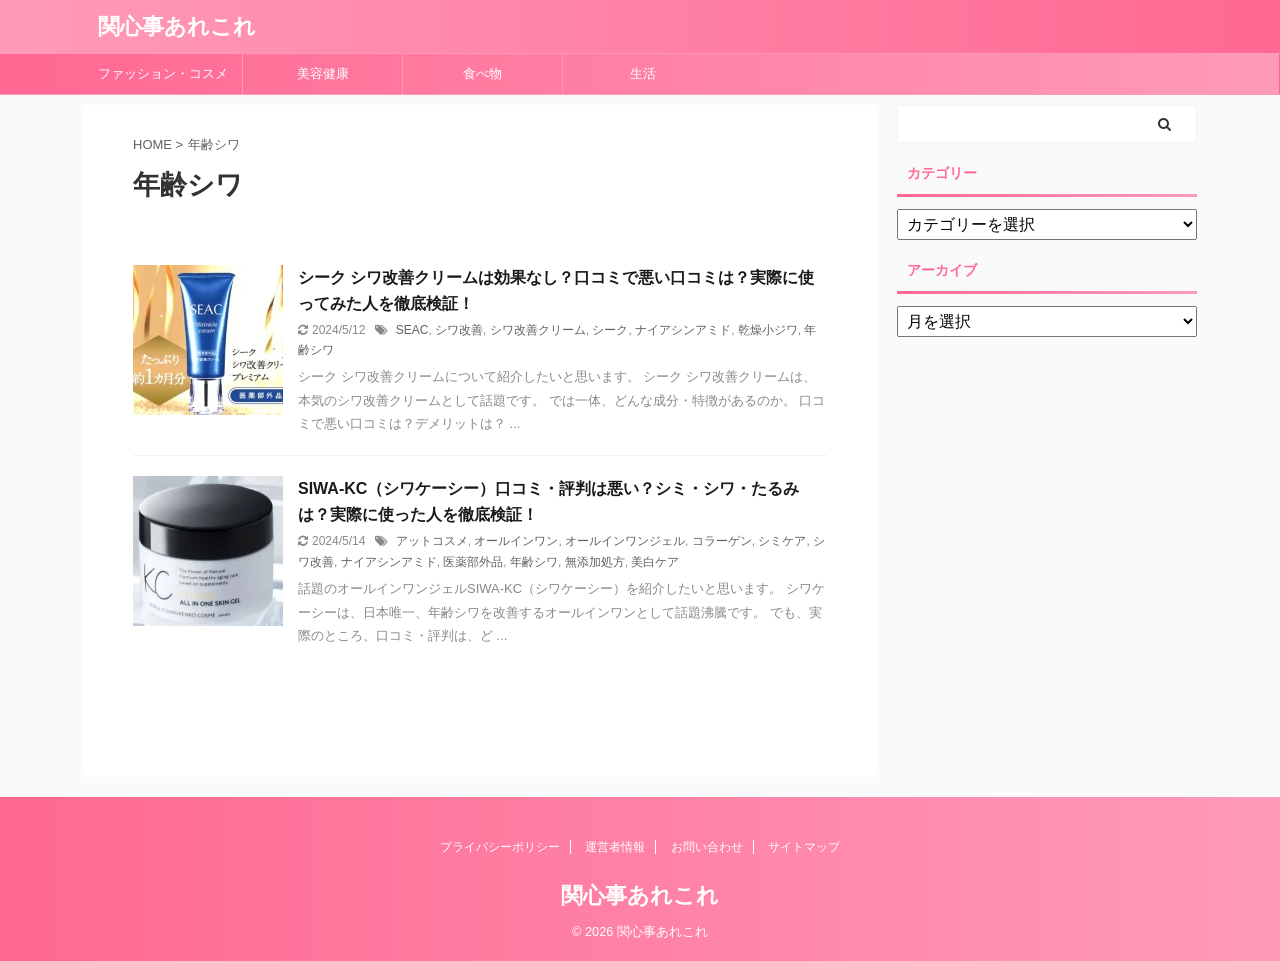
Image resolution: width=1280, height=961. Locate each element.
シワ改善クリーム (538, 330)
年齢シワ (534, 562)
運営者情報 (615, 847)
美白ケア (655, 562)
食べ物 (489, 73)
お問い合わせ (707, 847)
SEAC (412, 330)
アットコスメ (432, 541)
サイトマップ (804, 847)
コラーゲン (722, 541)
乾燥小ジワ (768, 330)
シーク (610, 330)
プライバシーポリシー (500, 847)
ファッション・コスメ (163, 73)
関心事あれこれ (177, 26)
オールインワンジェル (625, 541)
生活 (643, 73)
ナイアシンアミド (683, 330)
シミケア (782, 541)
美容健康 (329, 73)
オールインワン (516, 541)
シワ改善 (459, 330)
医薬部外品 (473, 562)
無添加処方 (595, 562)
